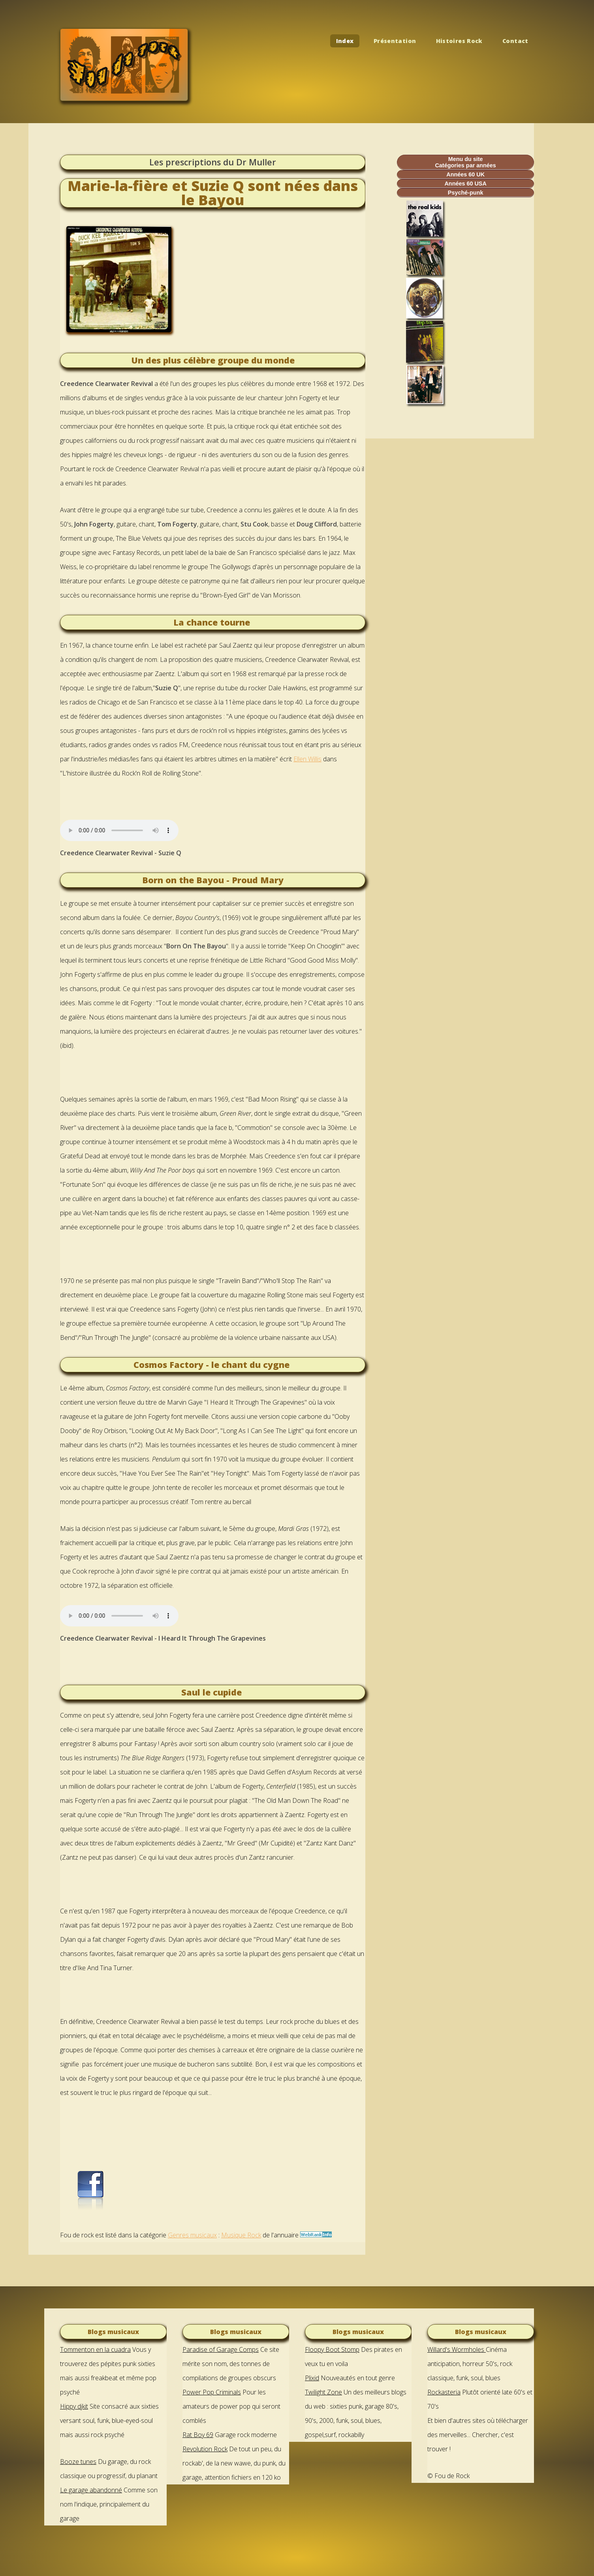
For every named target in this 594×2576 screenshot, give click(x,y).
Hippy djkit (74, 2406)
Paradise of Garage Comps (220, 2349)
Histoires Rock (459, 41)
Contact (515, 41)
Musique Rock (241, 2235)
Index (345, 41)
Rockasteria (444, 2392)
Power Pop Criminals (211, 2392)
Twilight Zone (323, 2392)
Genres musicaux (192, 2235)
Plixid (312, 2378)
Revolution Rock (204, 2449)
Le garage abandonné (91, 2490)
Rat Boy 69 (197, 2434)
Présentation (395, 41)
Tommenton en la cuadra (95, 2349)
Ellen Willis (307, 759)
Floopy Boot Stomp (332, 2349)
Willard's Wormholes (456, 2349)
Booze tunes (78, 2461)
